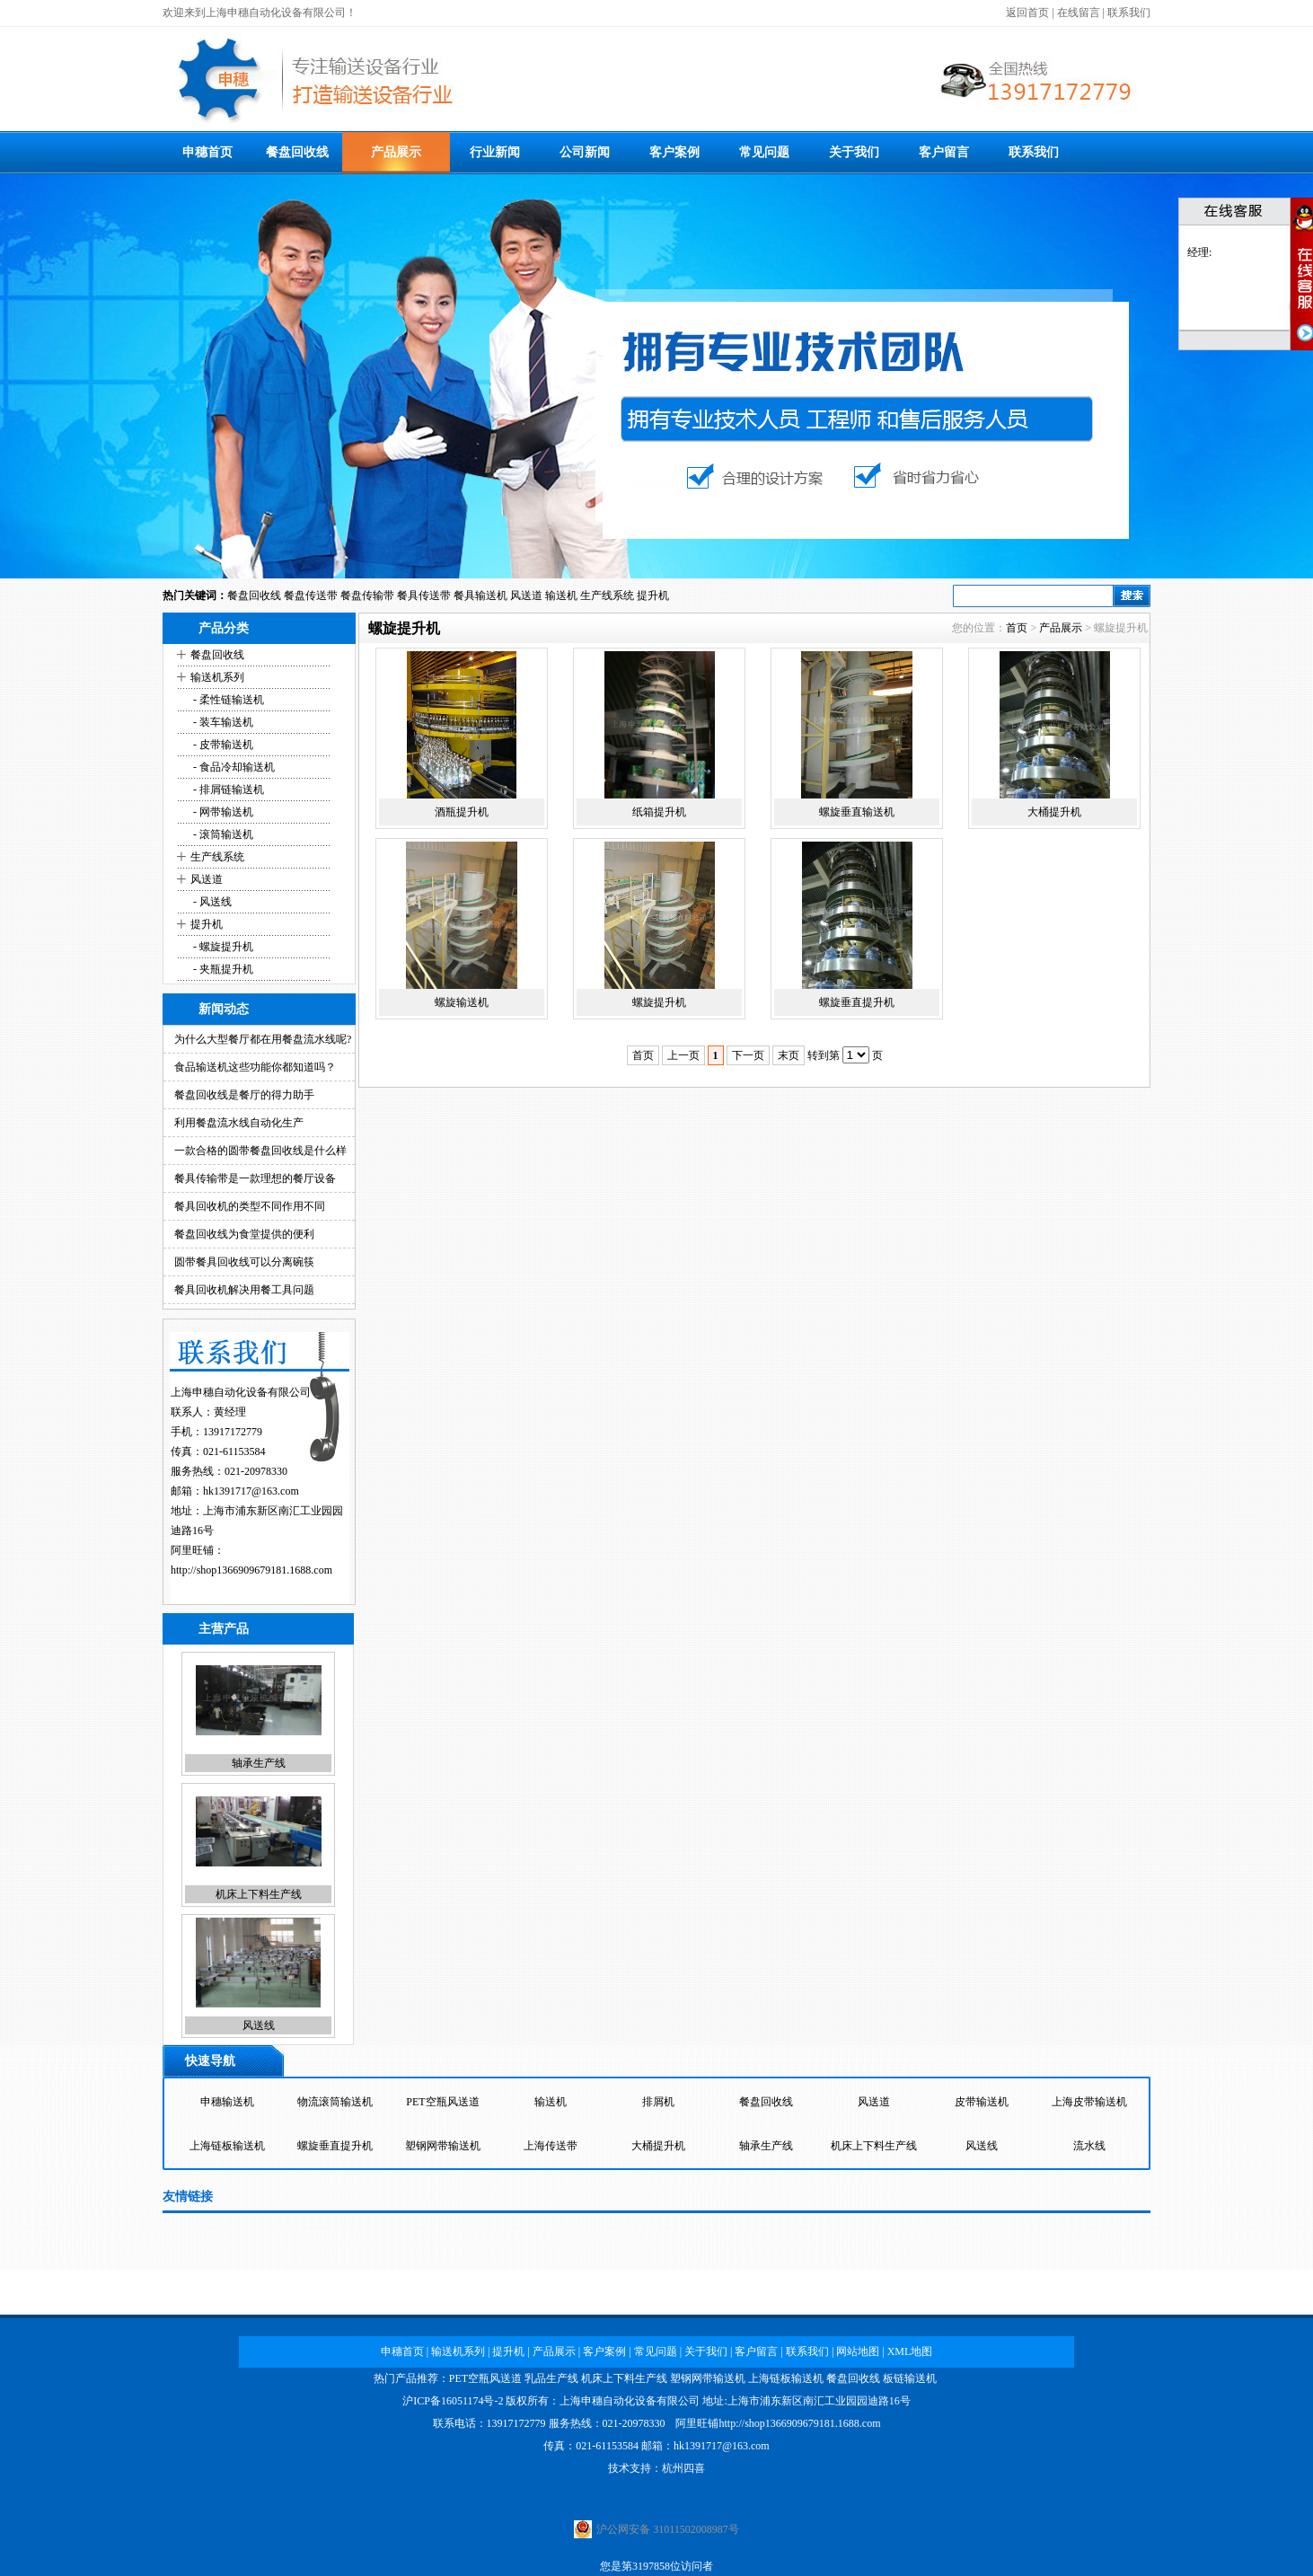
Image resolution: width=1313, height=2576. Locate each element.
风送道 (526, 595)
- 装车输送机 (221, 722)
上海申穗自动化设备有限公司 (630, 2401)
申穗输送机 (227, 2101)
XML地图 (910, 2351)
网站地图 (857, 2351)
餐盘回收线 (297, 152)
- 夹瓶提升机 (221, 969)
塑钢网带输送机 (442, 2145)
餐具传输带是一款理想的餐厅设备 (255, 1178)
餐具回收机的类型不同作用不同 (249, 1206)
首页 (1016, 628)
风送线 (258, 2025)
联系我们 (1128, 12)
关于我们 (854, 152)
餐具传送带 (424, 595)
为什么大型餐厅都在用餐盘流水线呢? (262, 1039)
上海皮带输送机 (1089, 2101)
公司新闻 (585, 152)
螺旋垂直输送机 (856, 812)
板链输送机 (910, 2378)
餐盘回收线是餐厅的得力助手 (244, 1095)
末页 (788, 1055)
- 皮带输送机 (221, 744)
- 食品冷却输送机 (232, 767)
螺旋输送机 (462, 1002)
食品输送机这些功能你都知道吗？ (255, 1067)
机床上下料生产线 (259, 1894)
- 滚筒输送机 (221, 834)
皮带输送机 (982, 2101)
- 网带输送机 (221, 812)
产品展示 (396, 152)
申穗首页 (207, 152)
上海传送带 (550, 2145)
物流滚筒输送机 (335, 2101)
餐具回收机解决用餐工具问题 (244, 1290)
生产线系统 (607, 595)
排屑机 (658, 2101)
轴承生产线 (259, 1763)
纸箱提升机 (659, 812)
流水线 (1089, 2145)
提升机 (653, 595)
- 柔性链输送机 (227, 699)
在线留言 (1078, 12)
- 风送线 (211, 901)
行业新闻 (495, 152)
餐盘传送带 (311, 595)
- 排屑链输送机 (227, 789)
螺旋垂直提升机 (856, 1002)
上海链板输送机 (227, 2145)
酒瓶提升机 (462, 812)
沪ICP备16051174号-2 (452, 2401)
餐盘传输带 (367, 595)
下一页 (748, 1055)
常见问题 (764, 152)
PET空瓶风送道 (442, 2101)
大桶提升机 (1054, 812)
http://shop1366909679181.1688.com (251, 1570)
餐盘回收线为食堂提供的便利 (244, 1234)
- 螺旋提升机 (221, 946)
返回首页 (1027, 12)
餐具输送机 (480, 595)
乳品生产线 (551, 2378)
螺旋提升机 (659, 1002)
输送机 (561, 595)
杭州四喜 (683, 2468)
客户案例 (674, 152)
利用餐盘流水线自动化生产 (239, 1122)
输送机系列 (217, 677)
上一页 (683, 1055)
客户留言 (944, 152)
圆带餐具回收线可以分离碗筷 (244, 1262)
